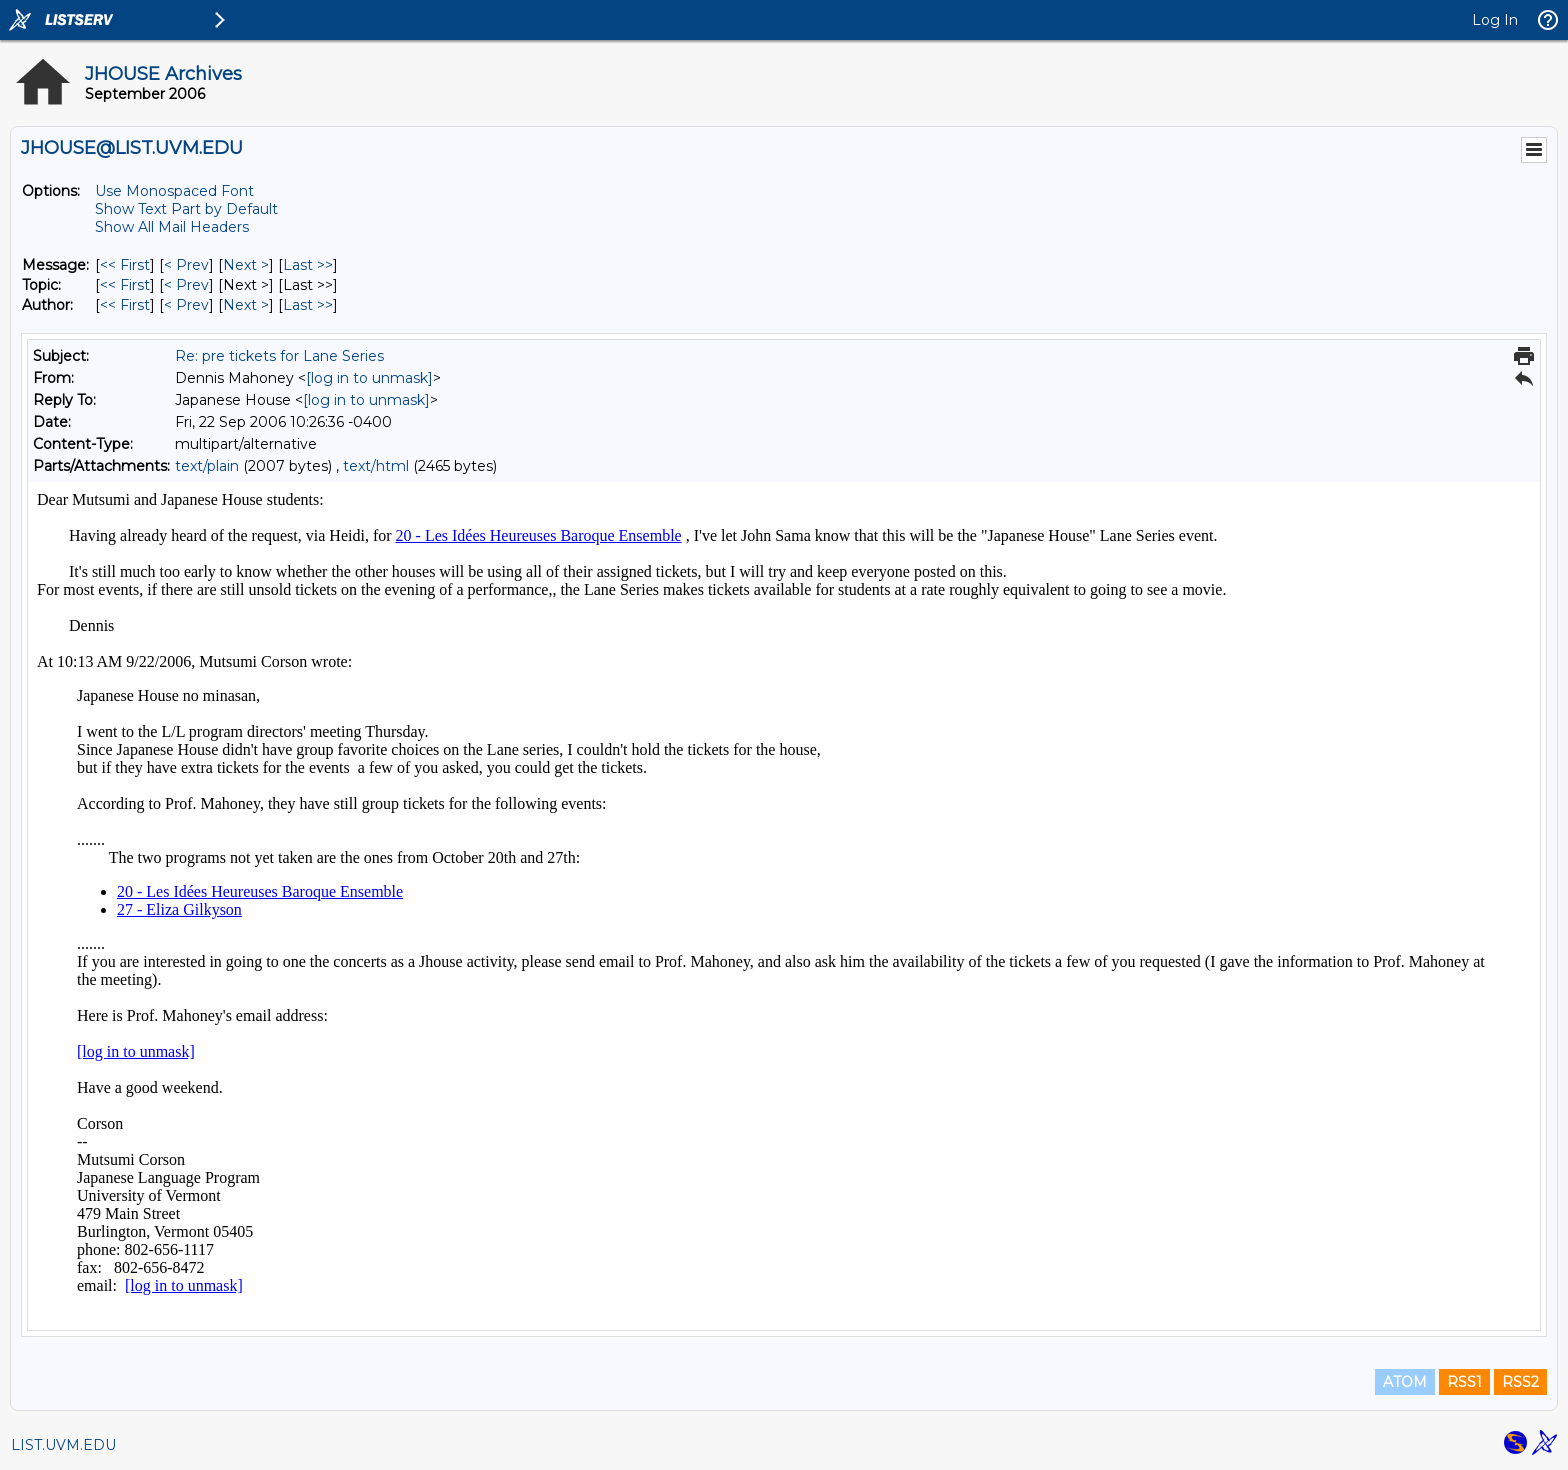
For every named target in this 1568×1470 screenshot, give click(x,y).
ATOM (1405, 1382)
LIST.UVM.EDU (63, 1445)
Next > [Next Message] (246, 265)
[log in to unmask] (369, 378)
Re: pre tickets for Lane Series (279, 356)
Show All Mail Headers (172, 227)
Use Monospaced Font (174, 191)
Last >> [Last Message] (308, 265)
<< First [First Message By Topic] (125, 285)
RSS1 (1464, 1382)
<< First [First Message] (125, 265)
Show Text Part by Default (186, 209)
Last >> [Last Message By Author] (308, 305)
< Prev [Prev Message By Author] (186, 305)
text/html (376, 466)
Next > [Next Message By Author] (246, 305)
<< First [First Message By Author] (125, 305)
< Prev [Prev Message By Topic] (186, 285)
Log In (1495, 20)
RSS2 (1520, 1382)
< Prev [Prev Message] (186, 265)
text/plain (207, 466)
